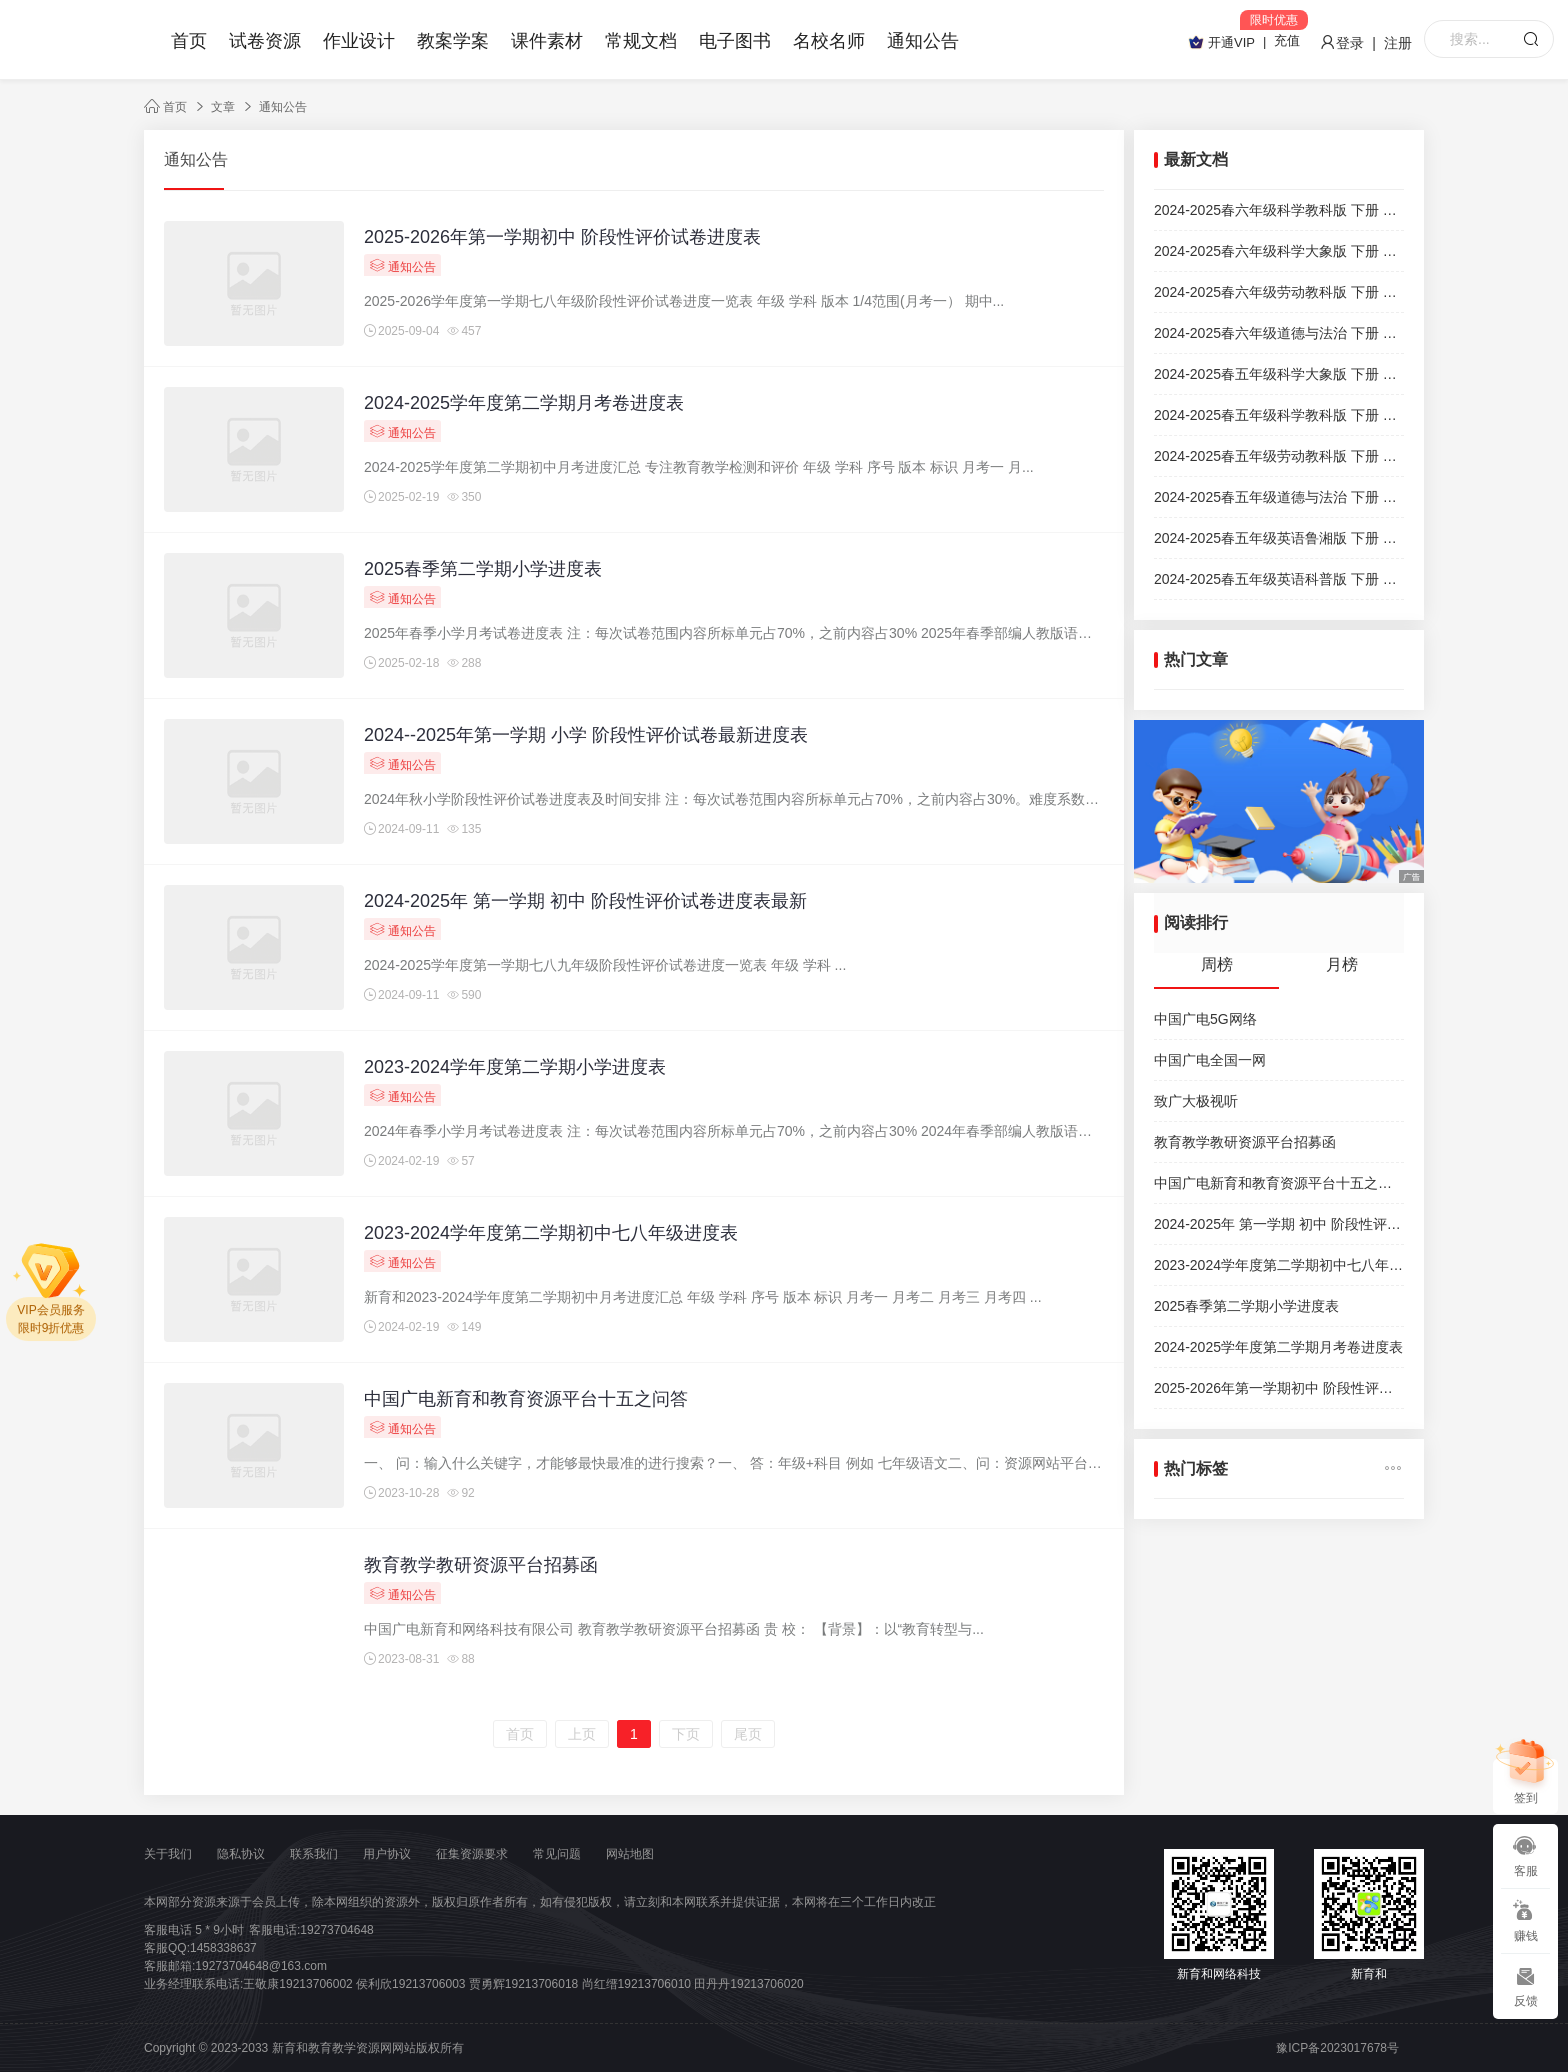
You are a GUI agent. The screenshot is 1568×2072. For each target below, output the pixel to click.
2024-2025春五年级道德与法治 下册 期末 (1279, 497)
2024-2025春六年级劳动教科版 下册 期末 (1279, 292)
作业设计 (359, 41)
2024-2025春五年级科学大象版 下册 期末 (1279, 374)
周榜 (1217, 964)
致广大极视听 (1196, 1101)
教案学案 (453, 41)
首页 (189, 41)
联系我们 (314, 1854)
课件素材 (547, 41)
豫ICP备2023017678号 (1337, 2048)
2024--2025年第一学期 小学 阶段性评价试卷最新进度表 (586, 735)
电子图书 (735, 41)
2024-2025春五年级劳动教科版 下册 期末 (1279, 456)
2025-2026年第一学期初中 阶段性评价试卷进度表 (562, 237)
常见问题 (557, 1854)
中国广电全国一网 (1210, 1060)
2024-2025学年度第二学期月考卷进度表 (524, 403)
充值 (1287, 40)
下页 (686, 1734)
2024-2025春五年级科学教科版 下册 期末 (1279, 415)
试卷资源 (265, 41)
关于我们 (168, 1854)
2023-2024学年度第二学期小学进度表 (515, 1067)
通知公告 (923, 41)
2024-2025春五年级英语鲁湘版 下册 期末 (1279, 538)
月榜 (1342, 964)
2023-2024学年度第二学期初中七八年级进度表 (551, 1233)
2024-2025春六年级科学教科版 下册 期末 (1279, 210)
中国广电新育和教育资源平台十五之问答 (526, 1399)
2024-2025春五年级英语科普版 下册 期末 (1279, 579)
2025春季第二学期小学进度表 (483, 569)
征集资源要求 (472, 1854)
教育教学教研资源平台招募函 (481, 1565)
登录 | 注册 (1365, 43)
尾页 (748, 1734)
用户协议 (387, 1854)
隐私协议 (241, 1854)
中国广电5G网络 (1205, 1019)
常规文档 (641, 41)
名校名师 (829, 41)
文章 (223, 107)
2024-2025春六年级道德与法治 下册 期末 (1279, 333)
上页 (582, 1734)
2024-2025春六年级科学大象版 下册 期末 (1279, 251)
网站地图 (630, 1854)
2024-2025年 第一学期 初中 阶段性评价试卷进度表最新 (585, 901)
